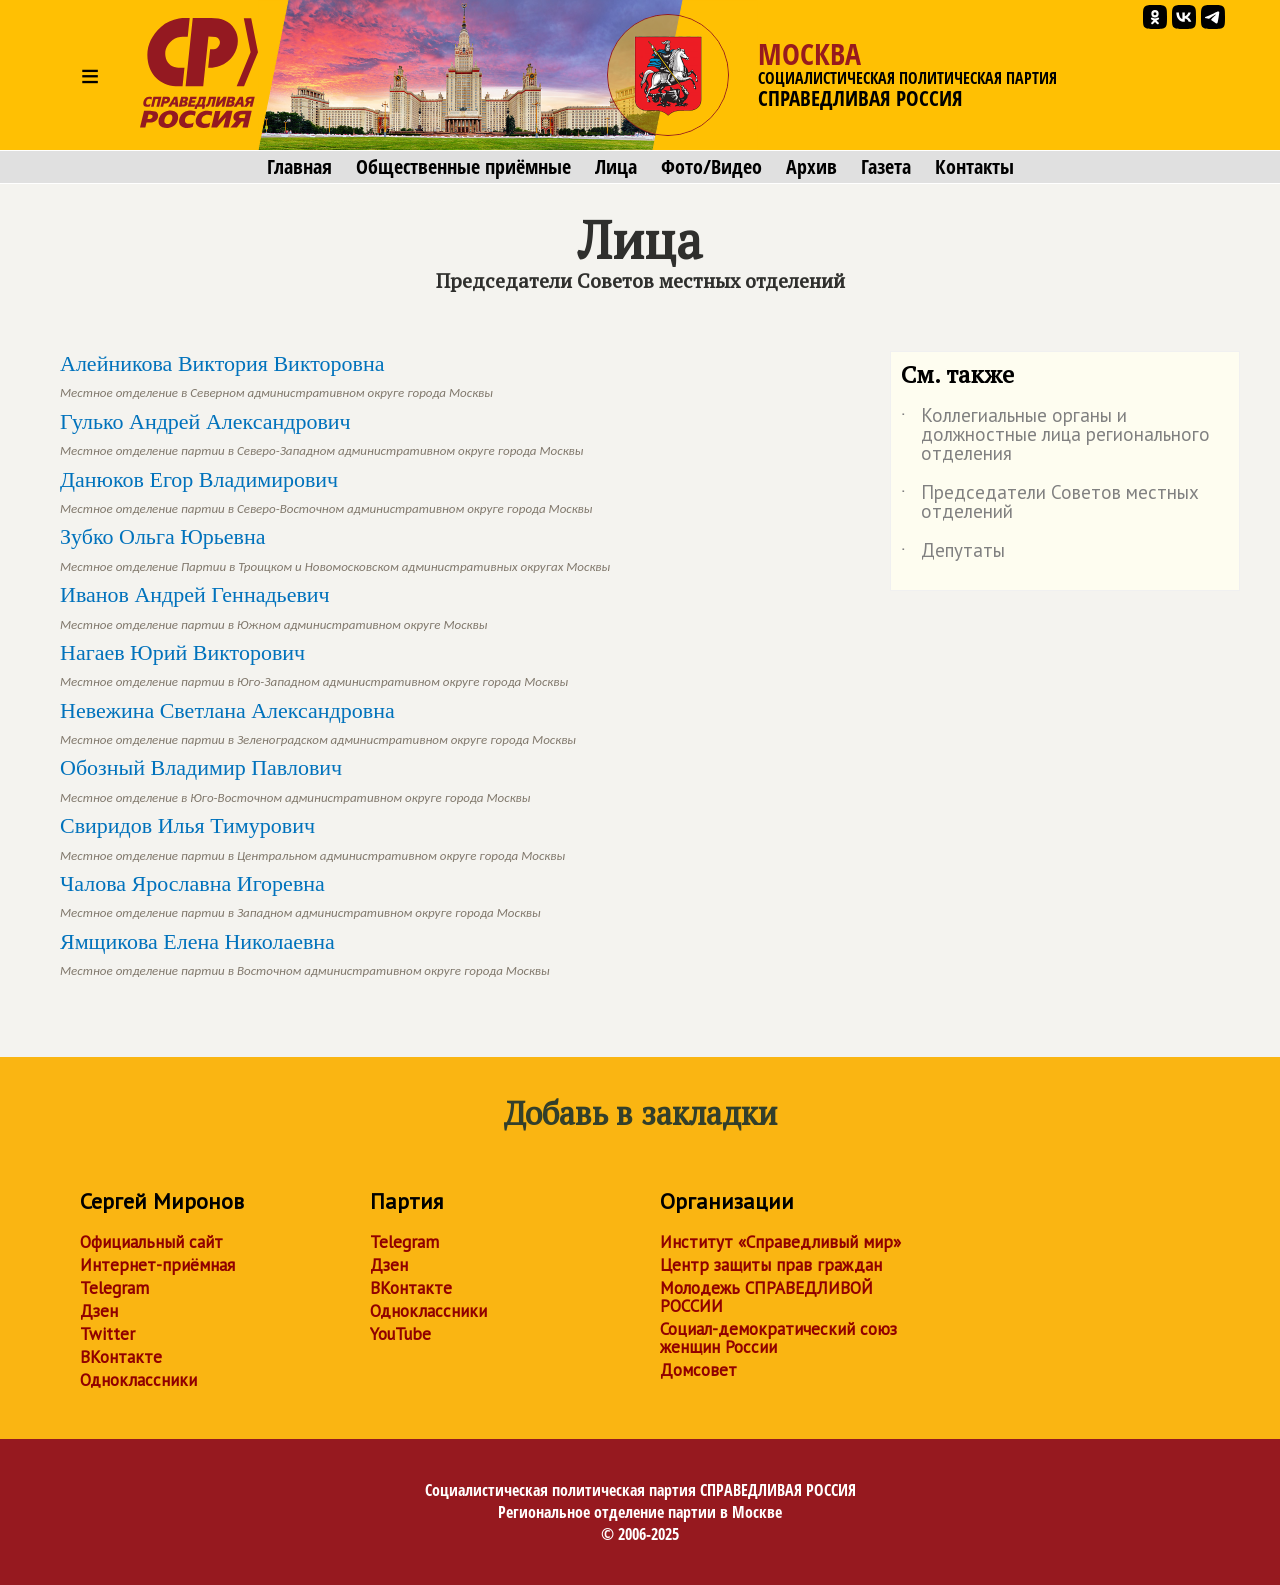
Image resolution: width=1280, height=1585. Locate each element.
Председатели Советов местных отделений (1050, 503)
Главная (299, 167)
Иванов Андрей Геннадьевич (273, 606)
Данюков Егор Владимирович (326, 491)
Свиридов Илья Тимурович (312, 837)
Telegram (114, 1288)
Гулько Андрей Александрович (321, 433)
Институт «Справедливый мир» (780, 1242)
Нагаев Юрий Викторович (314, 664)
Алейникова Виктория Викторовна (276, 375)
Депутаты (953, 554)
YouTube (400, 1334)
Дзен (99, 1311)
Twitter (107, 1334)
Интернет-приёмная (157, 1265)
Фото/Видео (711, 167)
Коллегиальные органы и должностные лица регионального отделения (1055, 435)
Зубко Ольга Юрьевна (335, 548)
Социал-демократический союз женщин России (778, 1338)
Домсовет (698, 1370)
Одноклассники (138, 1380)
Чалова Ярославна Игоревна (300, 895)
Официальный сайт (151, 1242)
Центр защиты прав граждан (771, 1265)
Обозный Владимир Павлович (295, 779)
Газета (886, 167)
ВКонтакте (121, 1357)
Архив (811, 167)
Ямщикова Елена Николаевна (305, 953)
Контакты (974, 167)
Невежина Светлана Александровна (318, 722)
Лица (616, 167)
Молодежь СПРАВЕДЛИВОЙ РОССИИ (766, 1297)
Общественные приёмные (463, 167)
